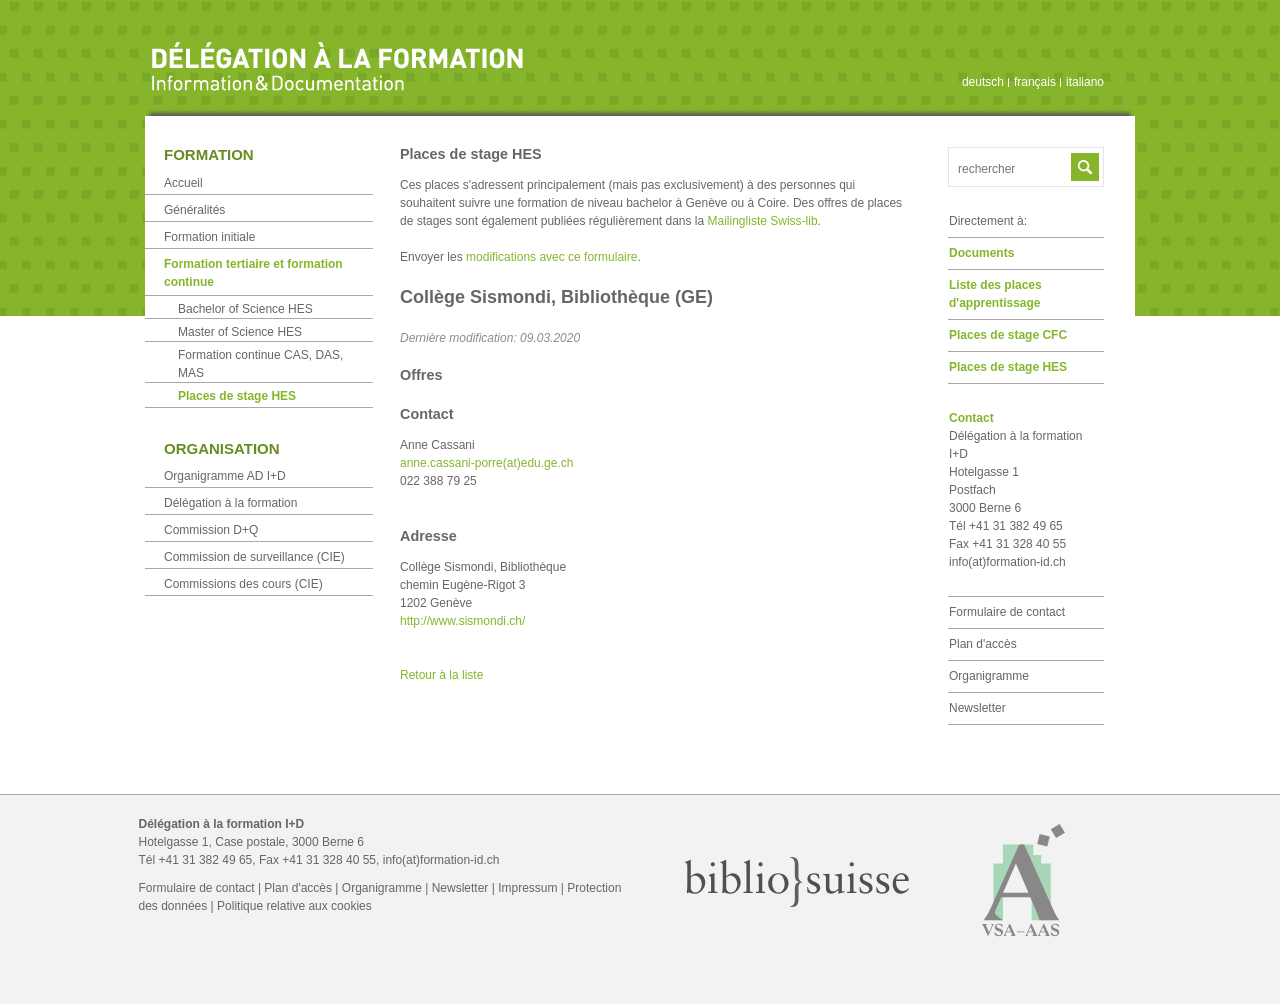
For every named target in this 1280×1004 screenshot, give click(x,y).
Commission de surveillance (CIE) (254, 557)
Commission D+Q (211, 530)
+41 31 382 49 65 (206, 860)
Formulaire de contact (1007, 612)
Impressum (527, 888)
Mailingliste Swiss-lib (763, 221)
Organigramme (989, 676)
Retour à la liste (441, 675)
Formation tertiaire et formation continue (253, 273)
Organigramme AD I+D (225, 476)
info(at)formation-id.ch (1007, 562)
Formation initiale (209, 237)
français (1035, 82)
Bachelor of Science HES (245, 309)
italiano (1085, 82)
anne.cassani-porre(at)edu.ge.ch (486, 463)
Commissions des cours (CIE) (243, 584)
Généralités (194, 210)
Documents (981, 253)
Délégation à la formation (230, 503)
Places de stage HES (1008, 367)
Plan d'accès (983, 644)
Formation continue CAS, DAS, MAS (260, 364)
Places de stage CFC (1008, 335)
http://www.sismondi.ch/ (462, 621)
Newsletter (977, 708)
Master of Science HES (240, 332)
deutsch (983, 82)
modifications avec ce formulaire (551, 257)
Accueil (183, 183)
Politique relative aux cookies (294, 906)
